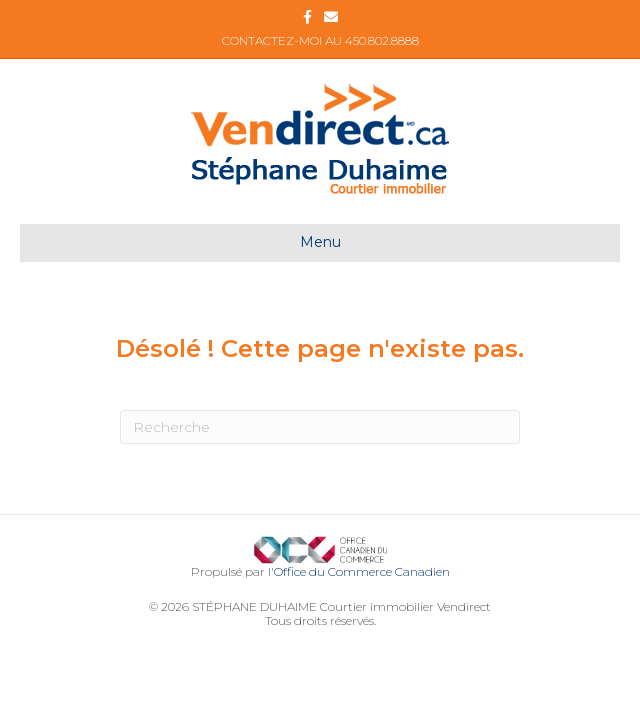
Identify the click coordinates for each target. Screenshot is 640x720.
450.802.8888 (382, 40)
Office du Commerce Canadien (362, 571)
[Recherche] (320, 427)
